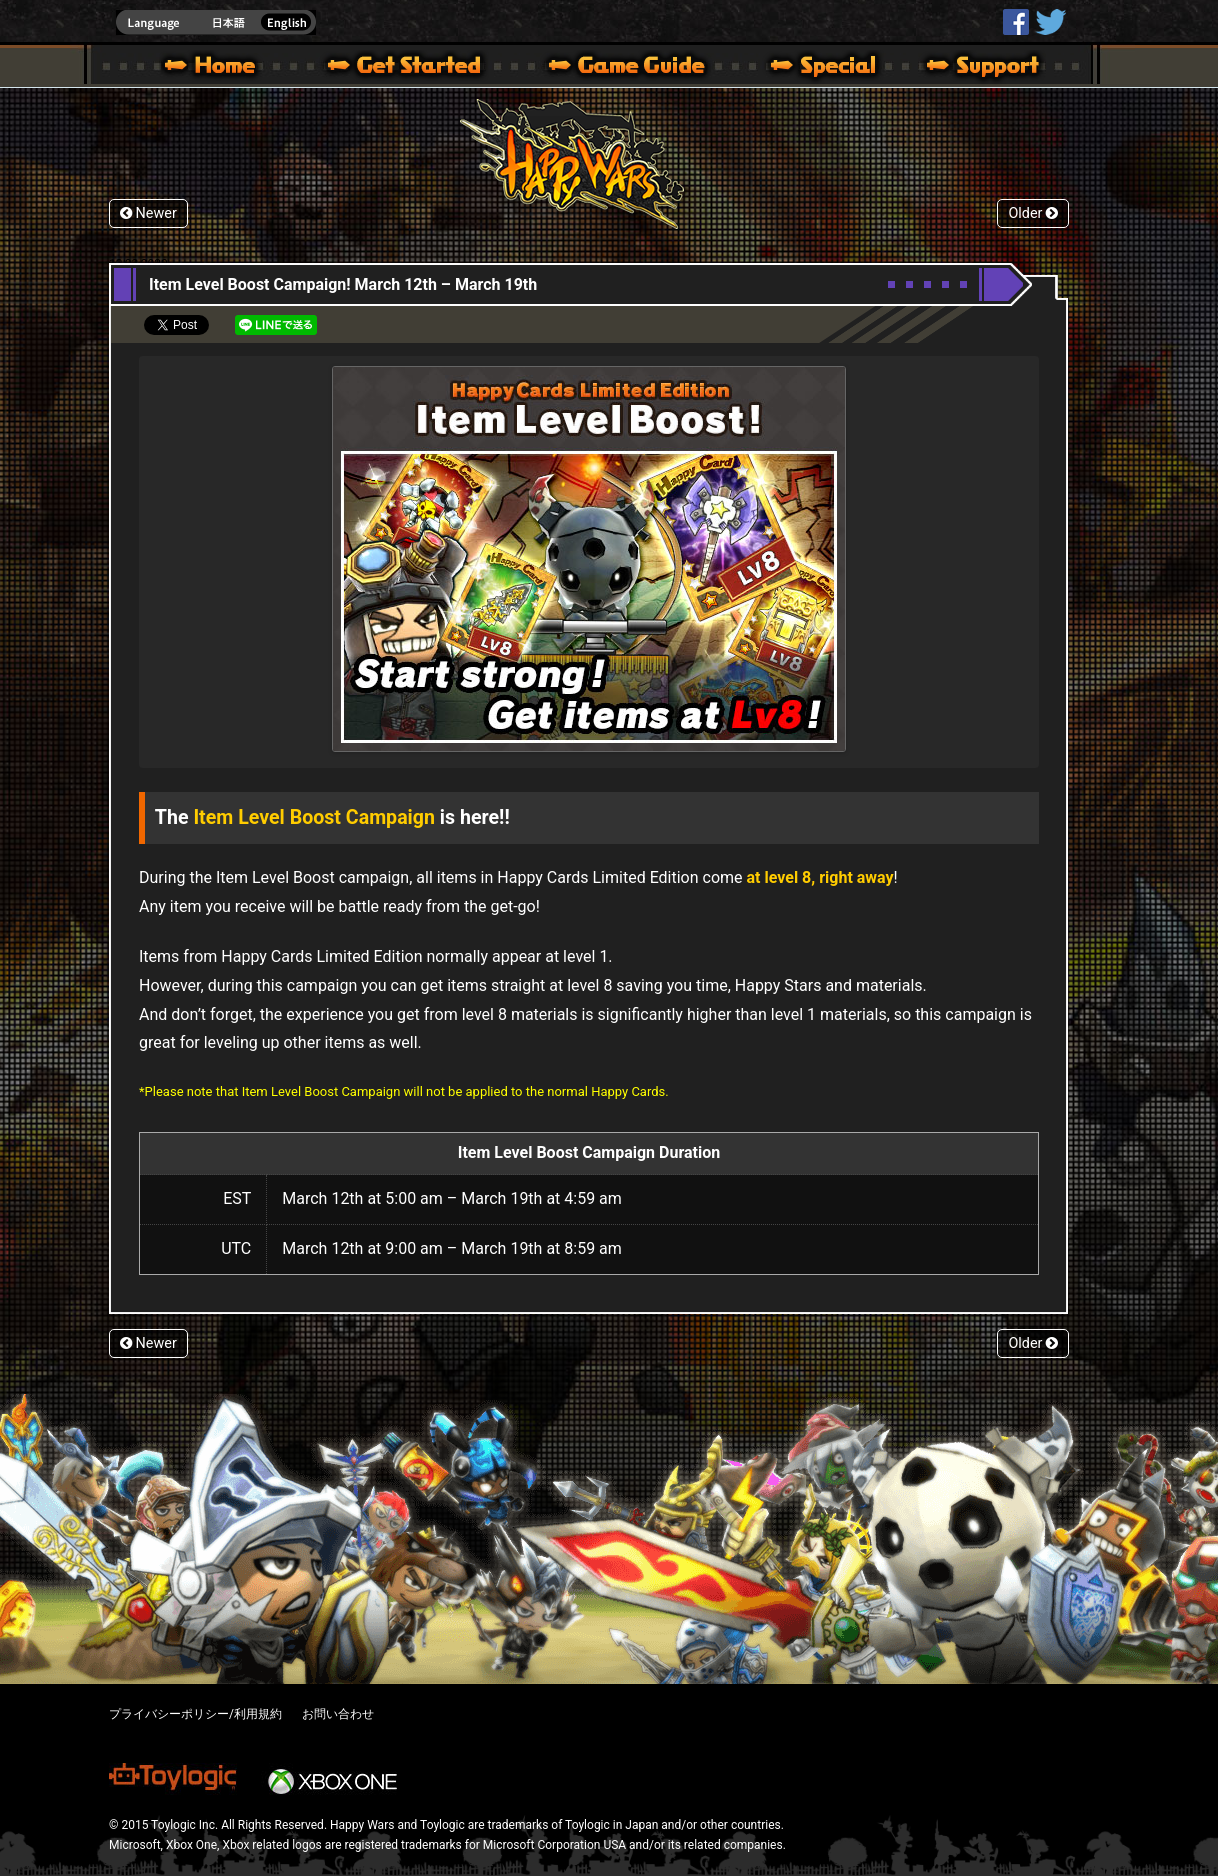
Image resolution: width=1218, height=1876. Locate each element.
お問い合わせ (338, 1714)
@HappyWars (1050, 22)
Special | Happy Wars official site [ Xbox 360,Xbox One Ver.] (816, 68)
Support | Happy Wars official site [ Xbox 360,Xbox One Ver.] (966, 68)
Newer (148, 213)
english (216, 22)
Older (1033, 213)
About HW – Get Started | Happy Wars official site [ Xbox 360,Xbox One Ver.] (421, 68)
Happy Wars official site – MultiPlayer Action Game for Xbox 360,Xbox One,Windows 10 (214, 68)
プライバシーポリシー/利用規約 (195, 1714)
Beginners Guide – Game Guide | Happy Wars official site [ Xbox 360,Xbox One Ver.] (641, 68)
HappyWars (1016, 22)
